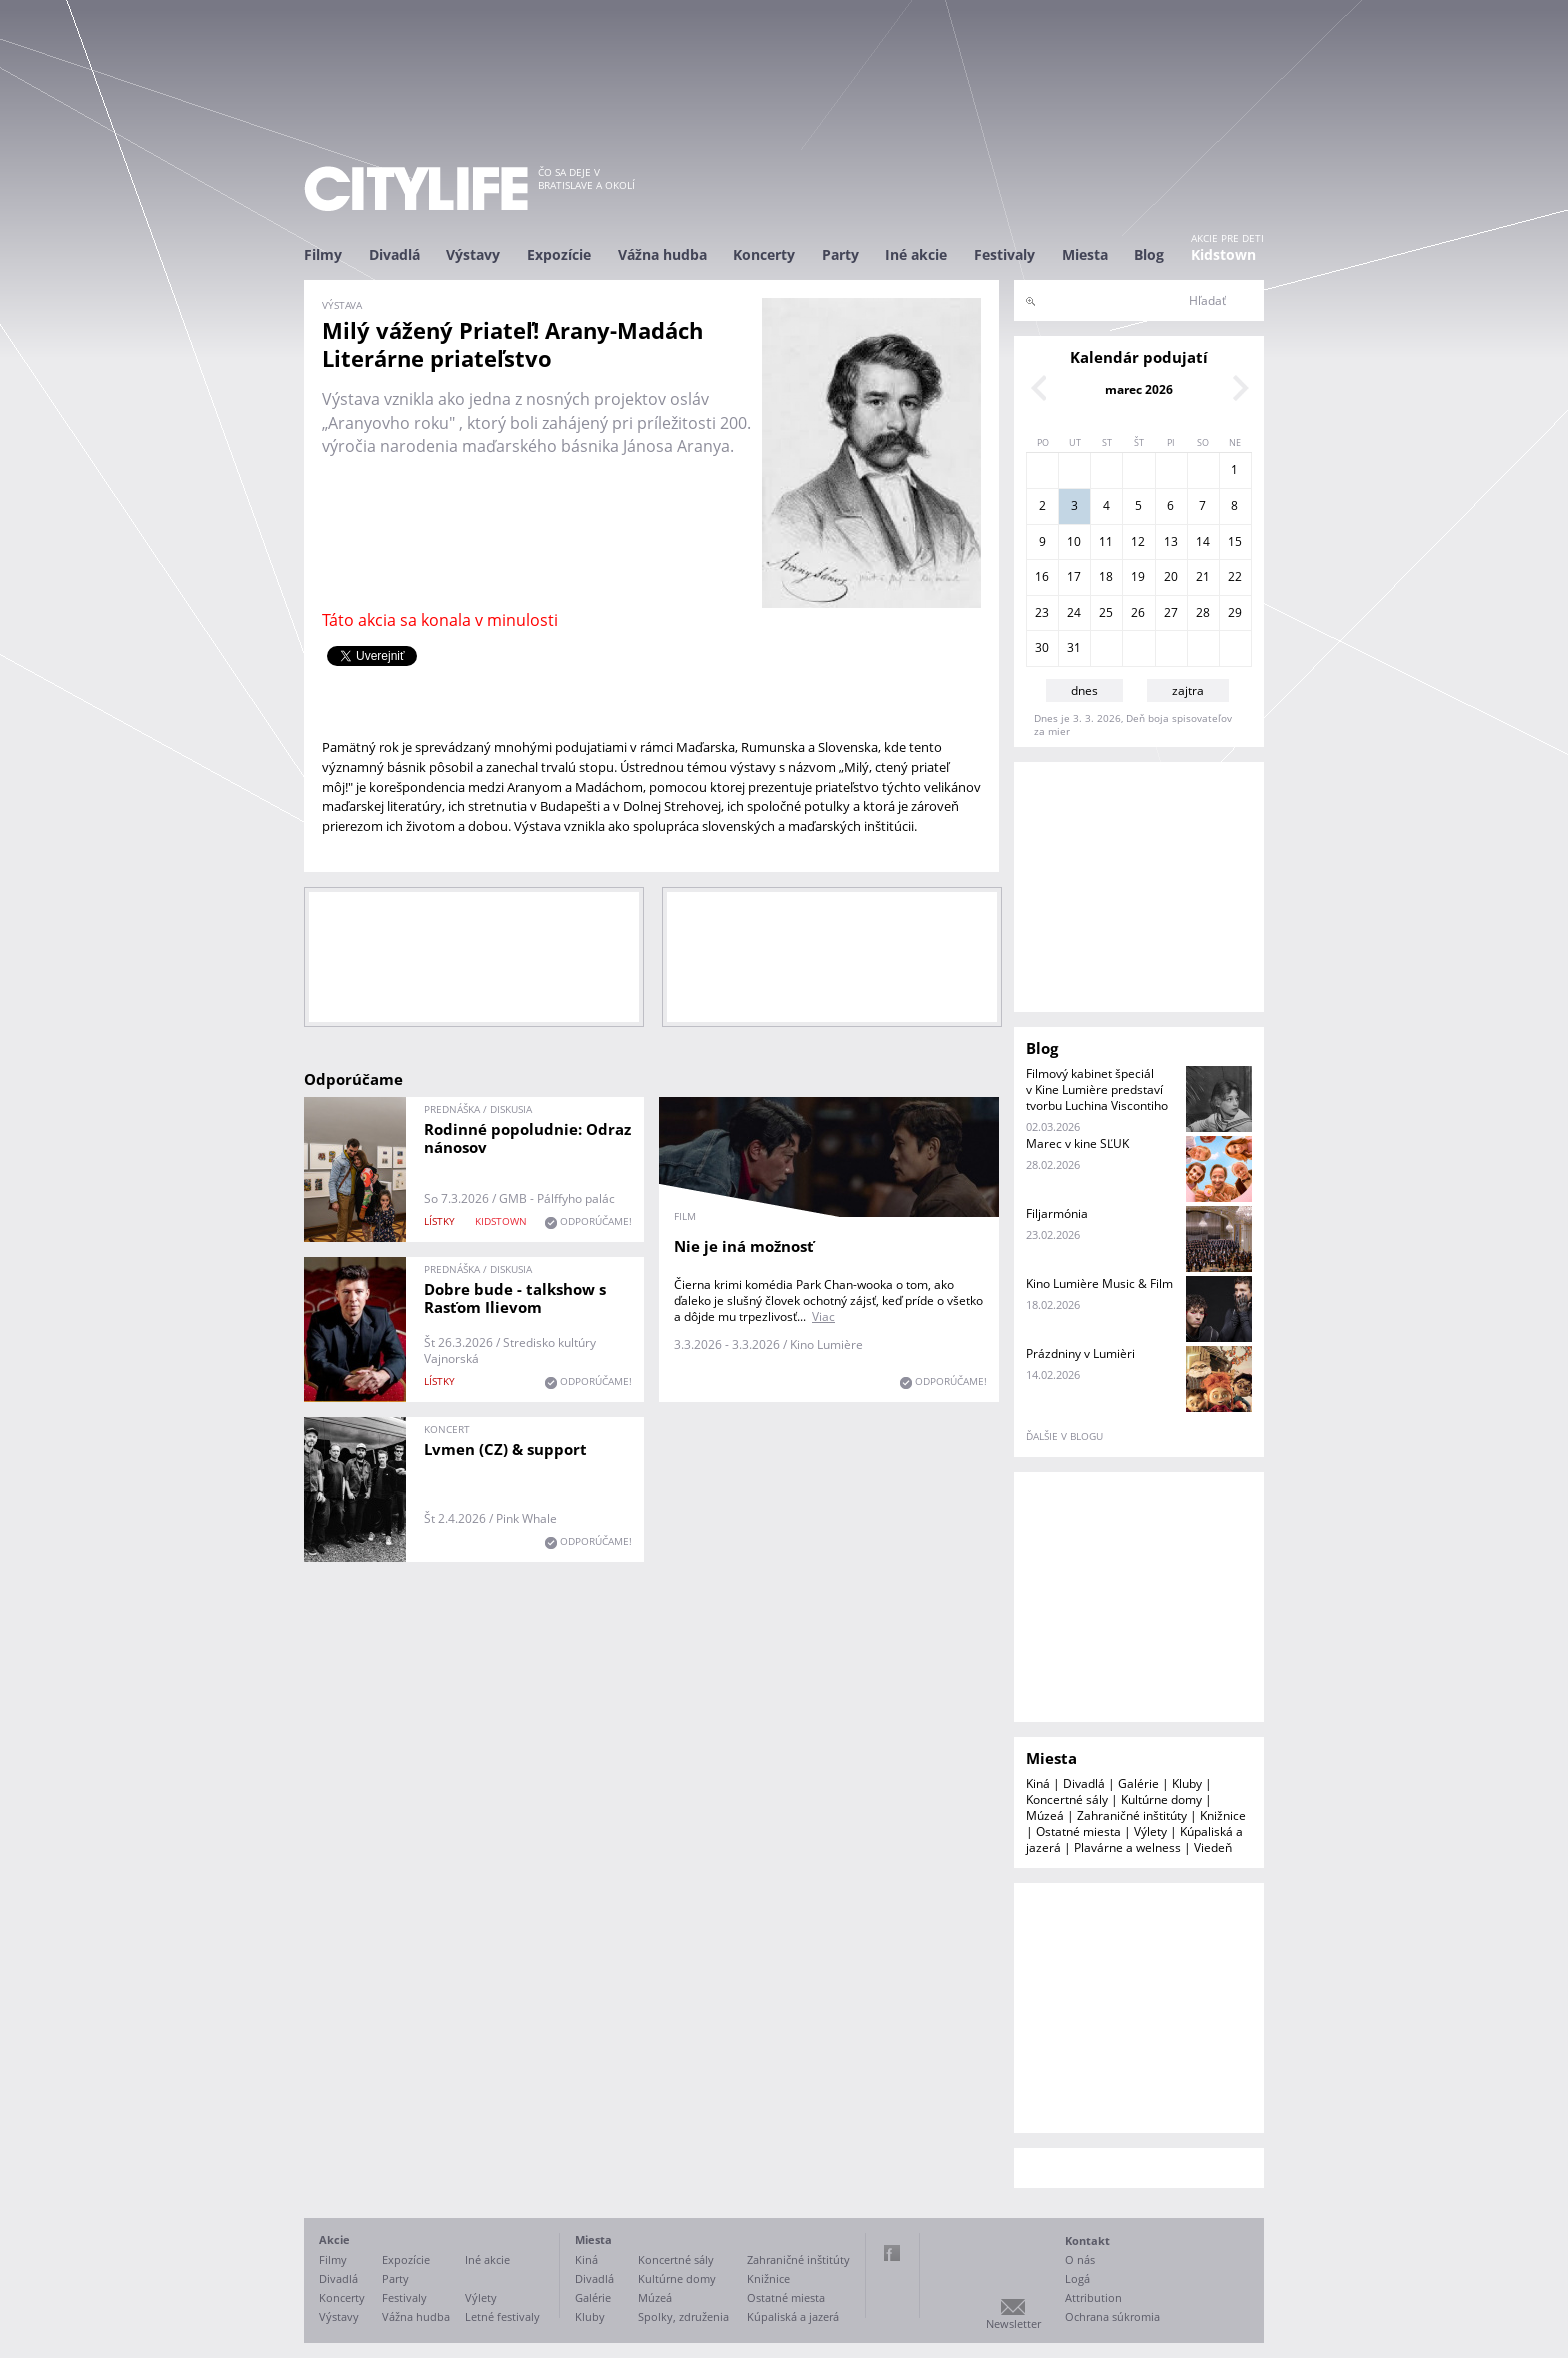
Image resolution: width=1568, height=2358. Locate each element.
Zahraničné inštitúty (1132, 1815)
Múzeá (1045, 1815)
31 (1074, 647)
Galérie (1138, 1783)
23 (1042, 612)
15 (1235, 541)
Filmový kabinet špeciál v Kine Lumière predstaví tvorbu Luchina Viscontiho (1097, 1089)
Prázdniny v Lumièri (1080, 1353)
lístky (439, 1221)
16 (1042, 576)
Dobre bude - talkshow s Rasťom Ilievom (515, 1298)
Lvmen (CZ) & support (505, 1449)
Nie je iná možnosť (744, 1246)
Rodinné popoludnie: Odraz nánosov (527, 1138)
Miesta (1085, 254)
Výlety (1150, 1831)
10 (1074, 541)
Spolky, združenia (683, 2316)
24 (1074, 612)
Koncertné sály (1067, 1799)
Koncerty (764, 254)
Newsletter (1013, 2323)
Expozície (559, 254)
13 (1171, 541)
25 (1106, 612)
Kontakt (1087, 2240)
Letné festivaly (502, 2316)
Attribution (1093, 2297)
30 (1042, 647)
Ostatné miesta (1078, 1831)
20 (1171, 576)
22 (1235, 576)
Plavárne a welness (1127, 1847)
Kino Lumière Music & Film (1099, 1283)
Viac (823, 1316)
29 (1235, 612)
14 (1203, 541)
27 (1171, 612)
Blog (1149, 254)
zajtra (1188, 690)
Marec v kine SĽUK (1077, 1143)
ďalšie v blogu (1064, 1436)
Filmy (323, 254)
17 (1074, 576)
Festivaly (1004, 254)
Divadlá (394, 254)
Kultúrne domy (1161, 1799)
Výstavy (473, 254)
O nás (1080, 2259)
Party (840, 254)
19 (1138, 576)
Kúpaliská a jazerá (793, 2316)
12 (1138, 541)
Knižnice (1223, 1815)
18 (1106, 576)
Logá (1077, 2278)
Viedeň (1213, 1847)
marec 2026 (1139, 389)
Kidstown (1223, 254)
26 (1138, 612)
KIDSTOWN (501, 1221)
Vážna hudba (662, 254)
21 (1203, 576)
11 (1106, 541)
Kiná (1038, 1783)
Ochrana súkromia (1112, 2316)
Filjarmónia (1057, 1213)
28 (1203, 612)
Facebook (892, 2253)
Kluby (1187, 1783)
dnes (1084, 690)
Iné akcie (916, 254)
